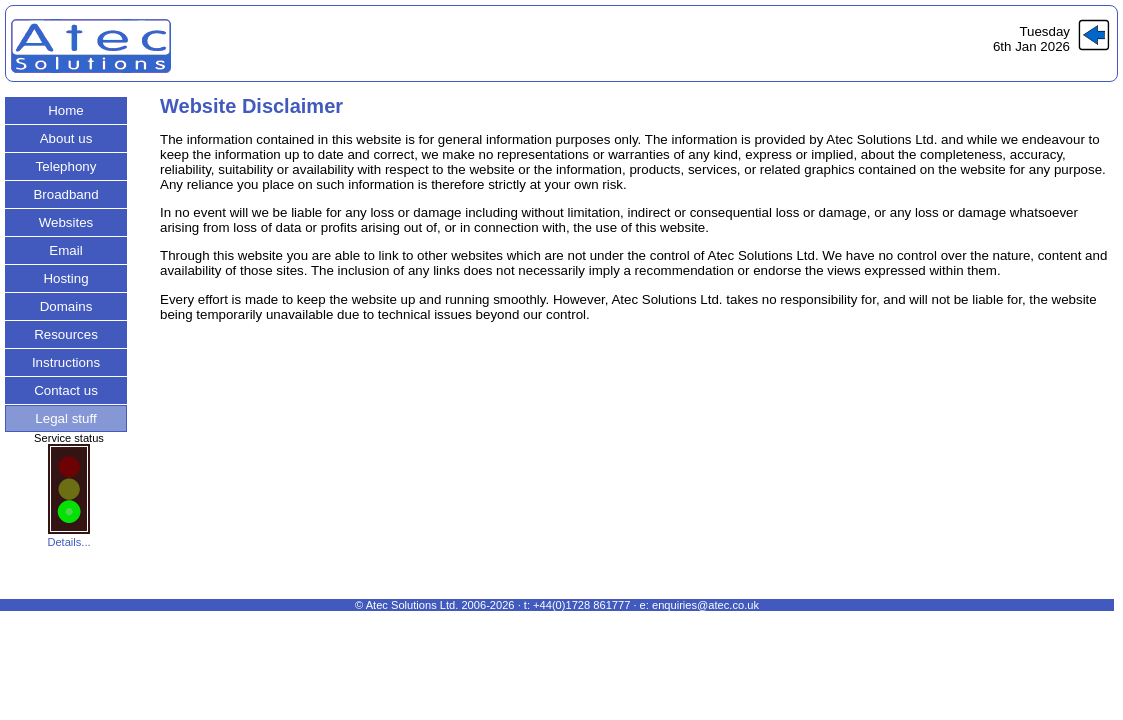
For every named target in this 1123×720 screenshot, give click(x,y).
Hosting (65, 278)
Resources (66, 334)
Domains (66, 306)
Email (65, 250)
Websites (66, 222)
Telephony (66, 166)
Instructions (66, 362)
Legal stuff (65, 418)
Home (66, 110)
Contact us (66, 390)
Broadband (65, 194)
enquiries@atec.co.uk (705, 605)
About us (66, 138)
